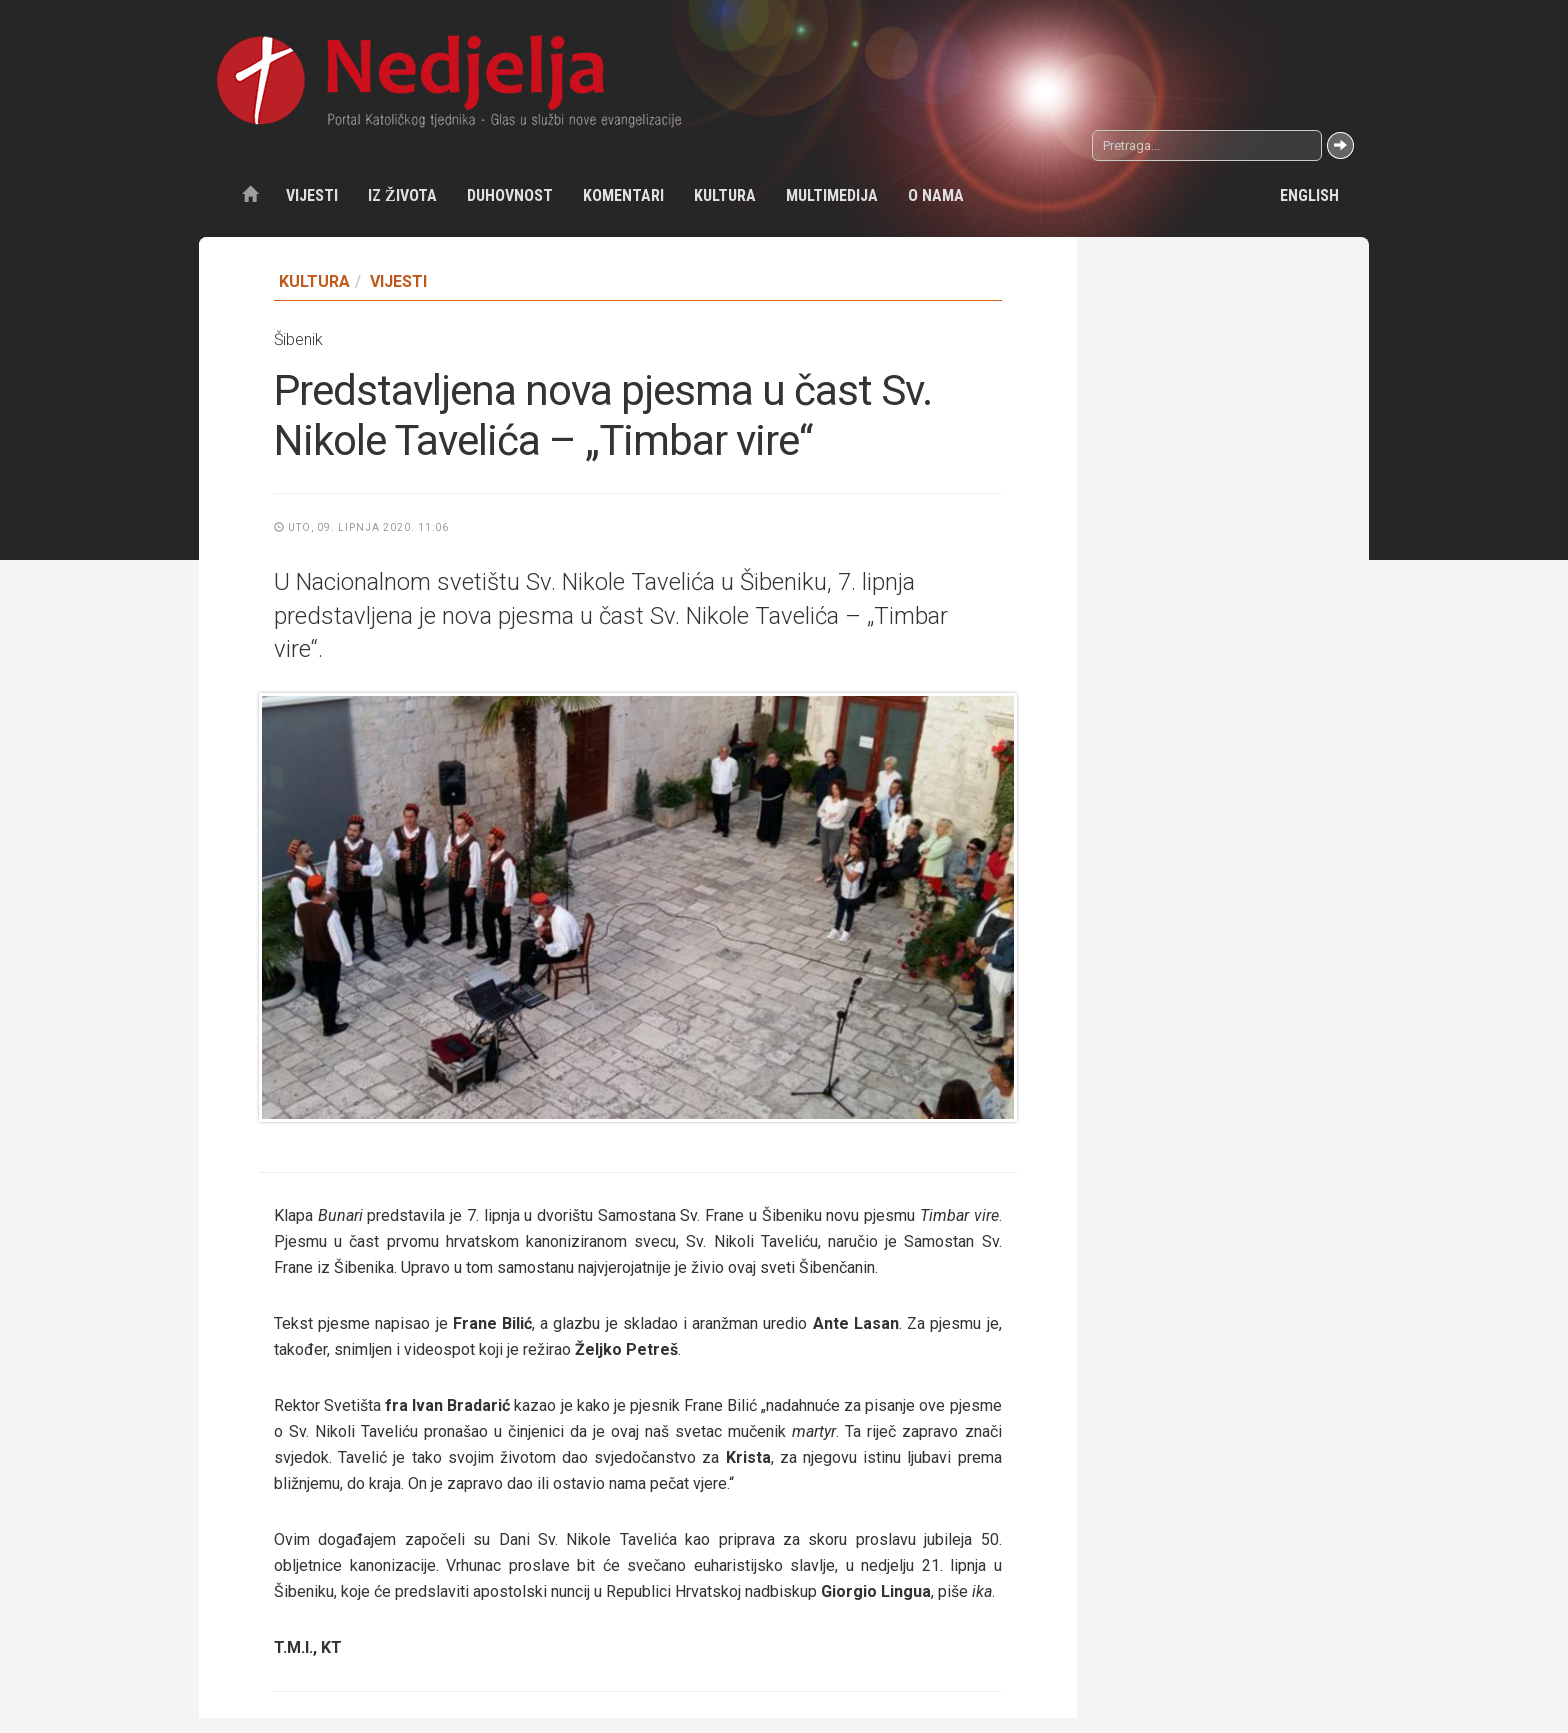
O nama (936, 195)
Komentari (623, 195)
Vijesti (312, 195)
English (1309, 195)
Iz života (402, 195)
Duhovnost (510, 195)
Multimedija (832, 195)
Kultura (725, 195)
